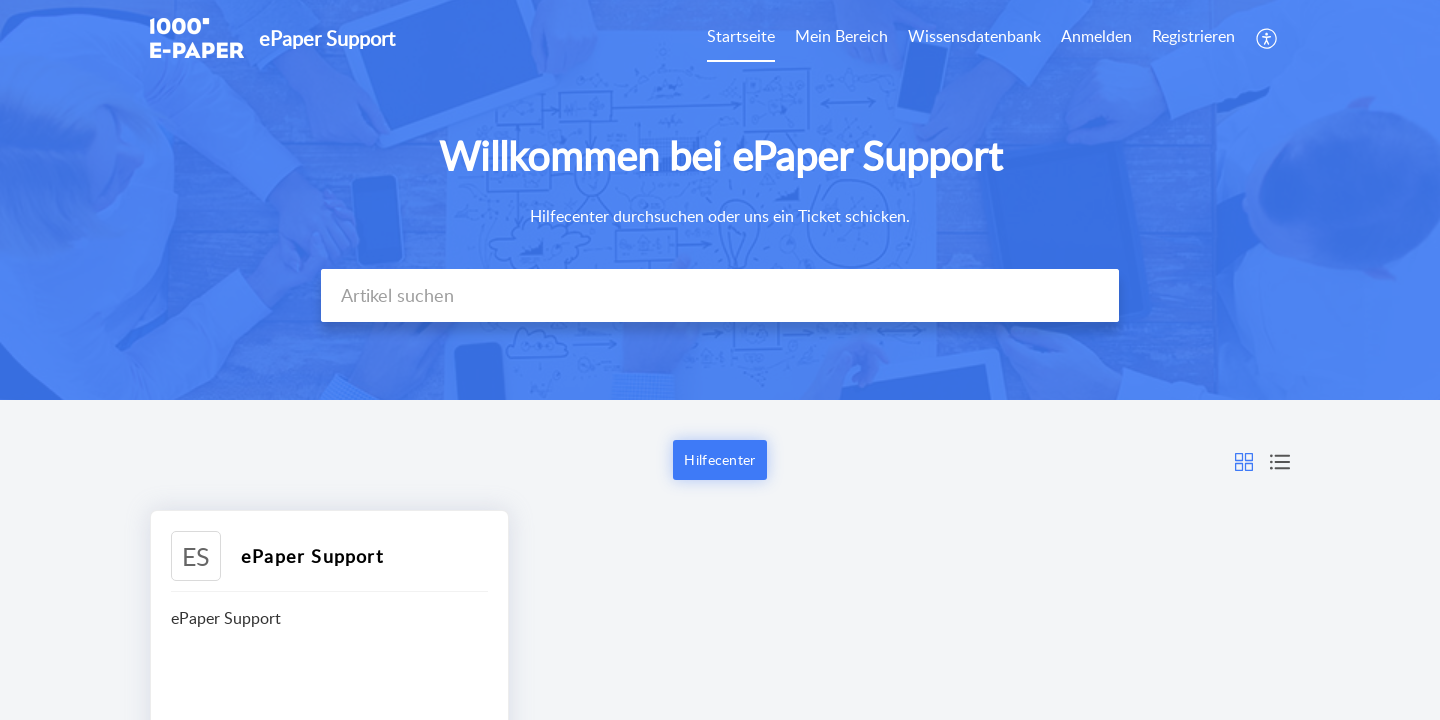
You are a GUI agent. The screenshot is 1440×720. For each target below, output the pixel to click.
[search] (720, 295)
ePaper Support (312, 556)
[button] (1267, 38)
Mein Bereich (841, 36)
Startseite (741, 36)
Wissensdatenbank (974, 36)
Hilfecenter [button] (719, 459)
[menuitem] (741, 38)
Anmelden (1096, 36)
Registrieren (1193, 36)
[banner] (720, 200)
